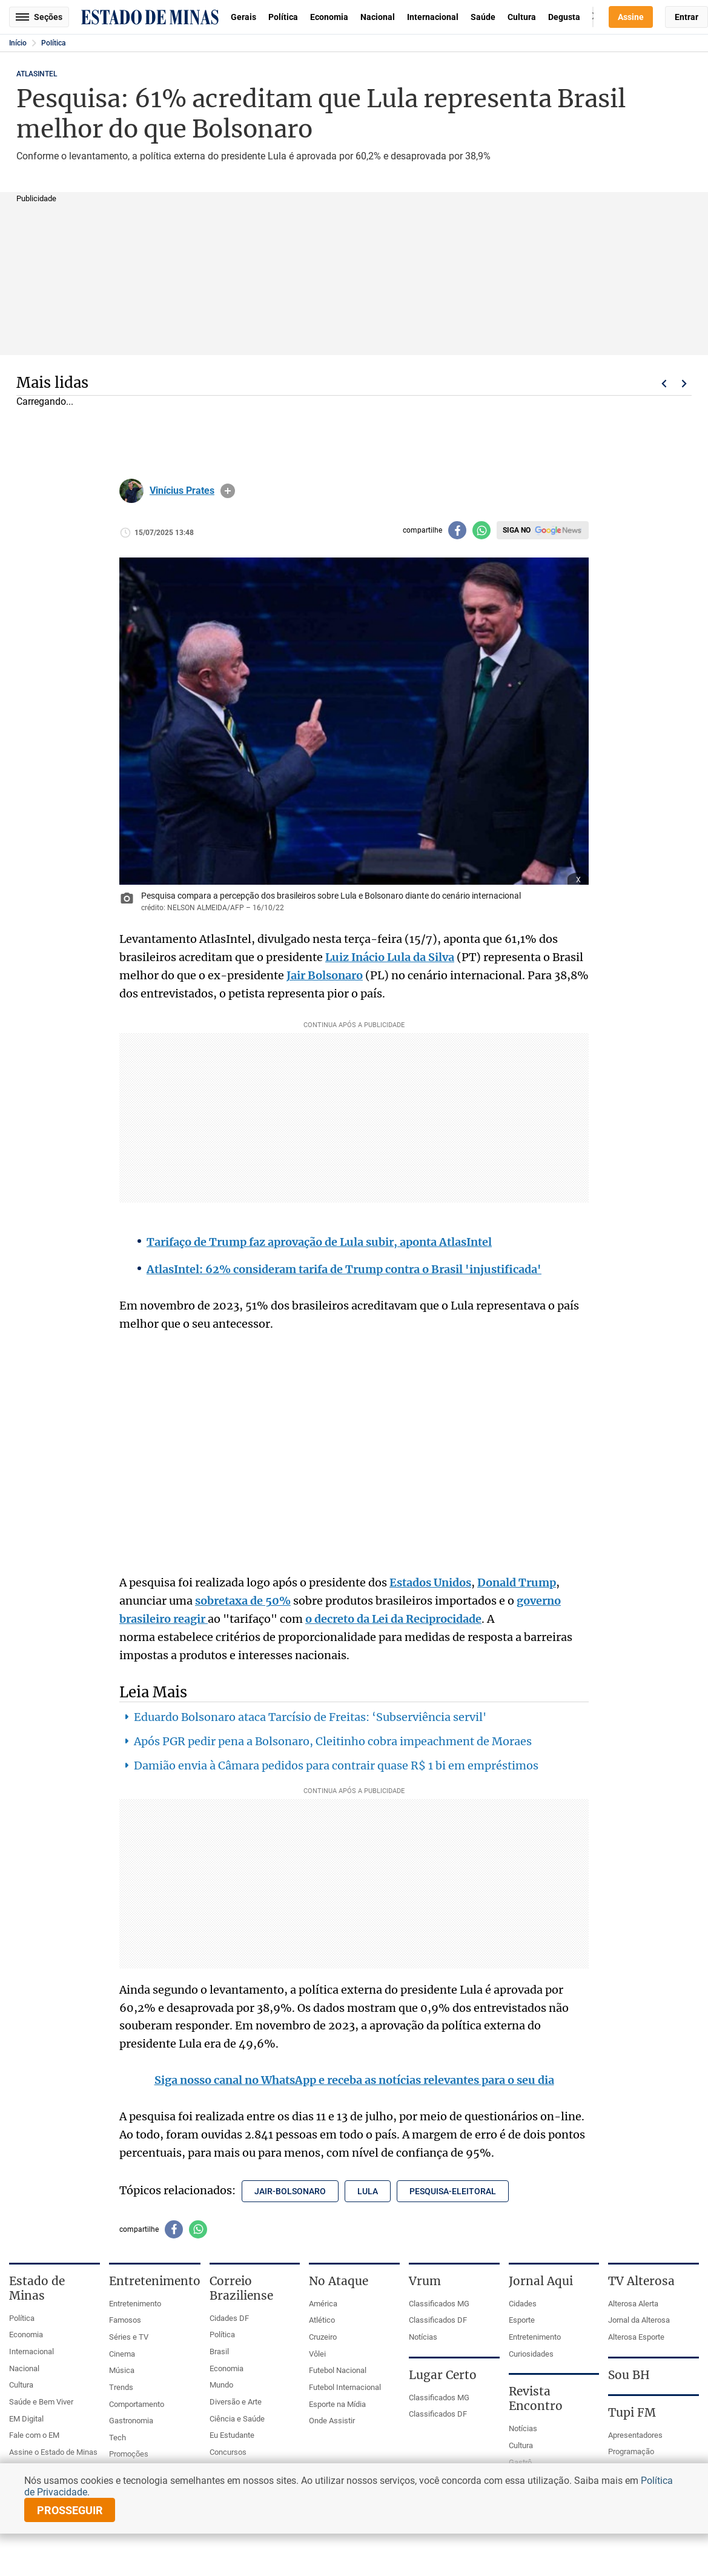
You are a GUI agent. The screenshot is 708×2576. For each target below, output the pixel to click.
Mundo (221, 2384)
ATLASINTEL (36, 74)
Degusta (564, 17)
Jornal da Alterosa (639, 2320)
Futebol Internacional (345, 2387)
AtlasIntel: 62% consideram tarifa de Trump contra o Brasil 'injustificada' (344, 1269)
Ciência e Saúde (237, 2418)
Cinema (122, 2353)
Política (283, 17)
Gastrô (520, 2462)
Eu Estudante (232, 2435)
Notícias (423, 2336)
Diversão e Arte (236, 2401)
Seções (39, 17)
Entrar (686, 17)
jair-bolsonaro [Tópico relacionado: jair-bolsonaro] (290, 2191)
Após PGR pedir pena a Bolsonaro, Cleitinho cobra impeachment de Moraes (333, 1741)
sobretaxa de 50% (243, 1601)
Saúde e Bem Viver (41, 2401)
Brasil (219, 2351)
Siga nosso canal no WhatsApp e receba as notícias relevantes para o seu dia (354, 2080)
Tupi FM (632, 2412)
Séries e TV (128, 2336)
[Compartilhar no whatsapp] (481, 530)
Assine (631, 17)
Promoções (128, 2453)
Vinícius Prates (182, 491)
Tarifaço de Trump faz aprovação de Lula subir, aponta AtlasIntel (319, 1242)
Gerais (243, 17)
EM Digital (26, 2418)
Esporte (522, 2320)
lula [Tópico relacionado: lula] (367, 2191)
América (323, 2303)
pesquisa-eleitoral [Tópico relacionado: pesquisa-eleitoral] (452, 2191)
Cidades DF (229, 2318)
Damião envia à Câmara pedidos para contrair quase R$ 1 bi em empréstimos (336, 1765)
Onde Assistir (332, 2420)
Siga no (517, 530)
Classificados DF (438, 2320)
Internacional (432, 17)
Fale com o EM (34, 2435)
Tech (117, 2437)
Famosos (125, 2320)
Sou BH (629, 2375)
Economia (329, 17)
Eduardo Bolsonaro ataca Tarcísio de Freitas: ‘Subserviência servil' (310, 1717)
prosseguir (70, 2510)
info (227, 491)
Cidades (523, 2303)
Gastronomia (131, 2420)
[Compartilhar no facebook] (457, 530)
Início (18, 43)
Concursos (228, 2452)
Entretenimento (135, 2303)
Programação (631, 2451)
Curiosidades (531, 2353)
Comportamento (136, 2404)
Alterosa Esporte (636, 2336)
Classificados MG (439, 2303)
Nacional (377, 17)
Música (121, 2370)
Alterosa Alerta (633, 2303)
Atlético (322, 2320)
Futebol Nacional (337, 2370)
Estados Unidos (430, 1582)
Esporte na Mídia (337, 2404)
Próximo (684, 383)
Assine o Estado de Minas (53, 2452)
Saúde (483, 17)
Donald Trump (516, 1582)
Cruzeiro (323, 2336)
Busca (593, 17)
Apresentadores (635, 2435)
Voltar (664, 383)
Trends (121, 2387)
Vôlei (317, 2353)
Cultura (522, 17)
